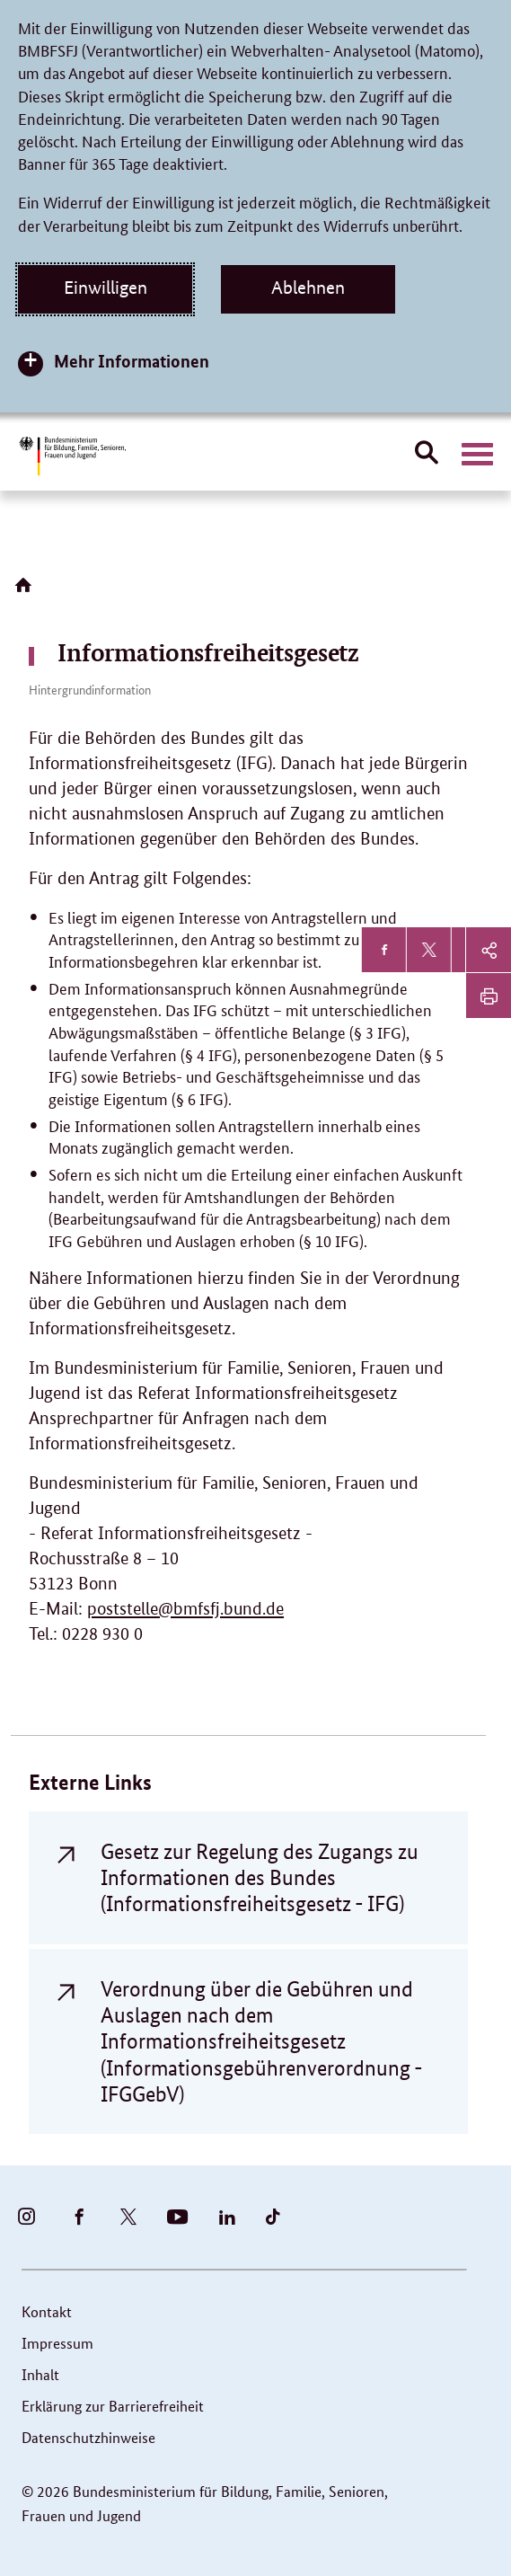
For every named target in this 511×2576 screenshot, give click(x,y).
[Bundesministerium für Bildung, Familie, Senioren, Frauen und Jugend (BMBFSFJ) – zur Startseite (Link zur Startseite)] (72, 456)
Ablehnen (308, 287)
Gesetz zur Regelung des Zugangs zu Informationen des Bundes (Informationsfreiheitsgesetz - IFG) (259, 1877)
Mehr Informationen (131, 361)
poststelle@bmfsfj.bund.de (185, 1608)
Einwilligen (105, 287)
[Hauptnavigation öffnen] (477, 454)
